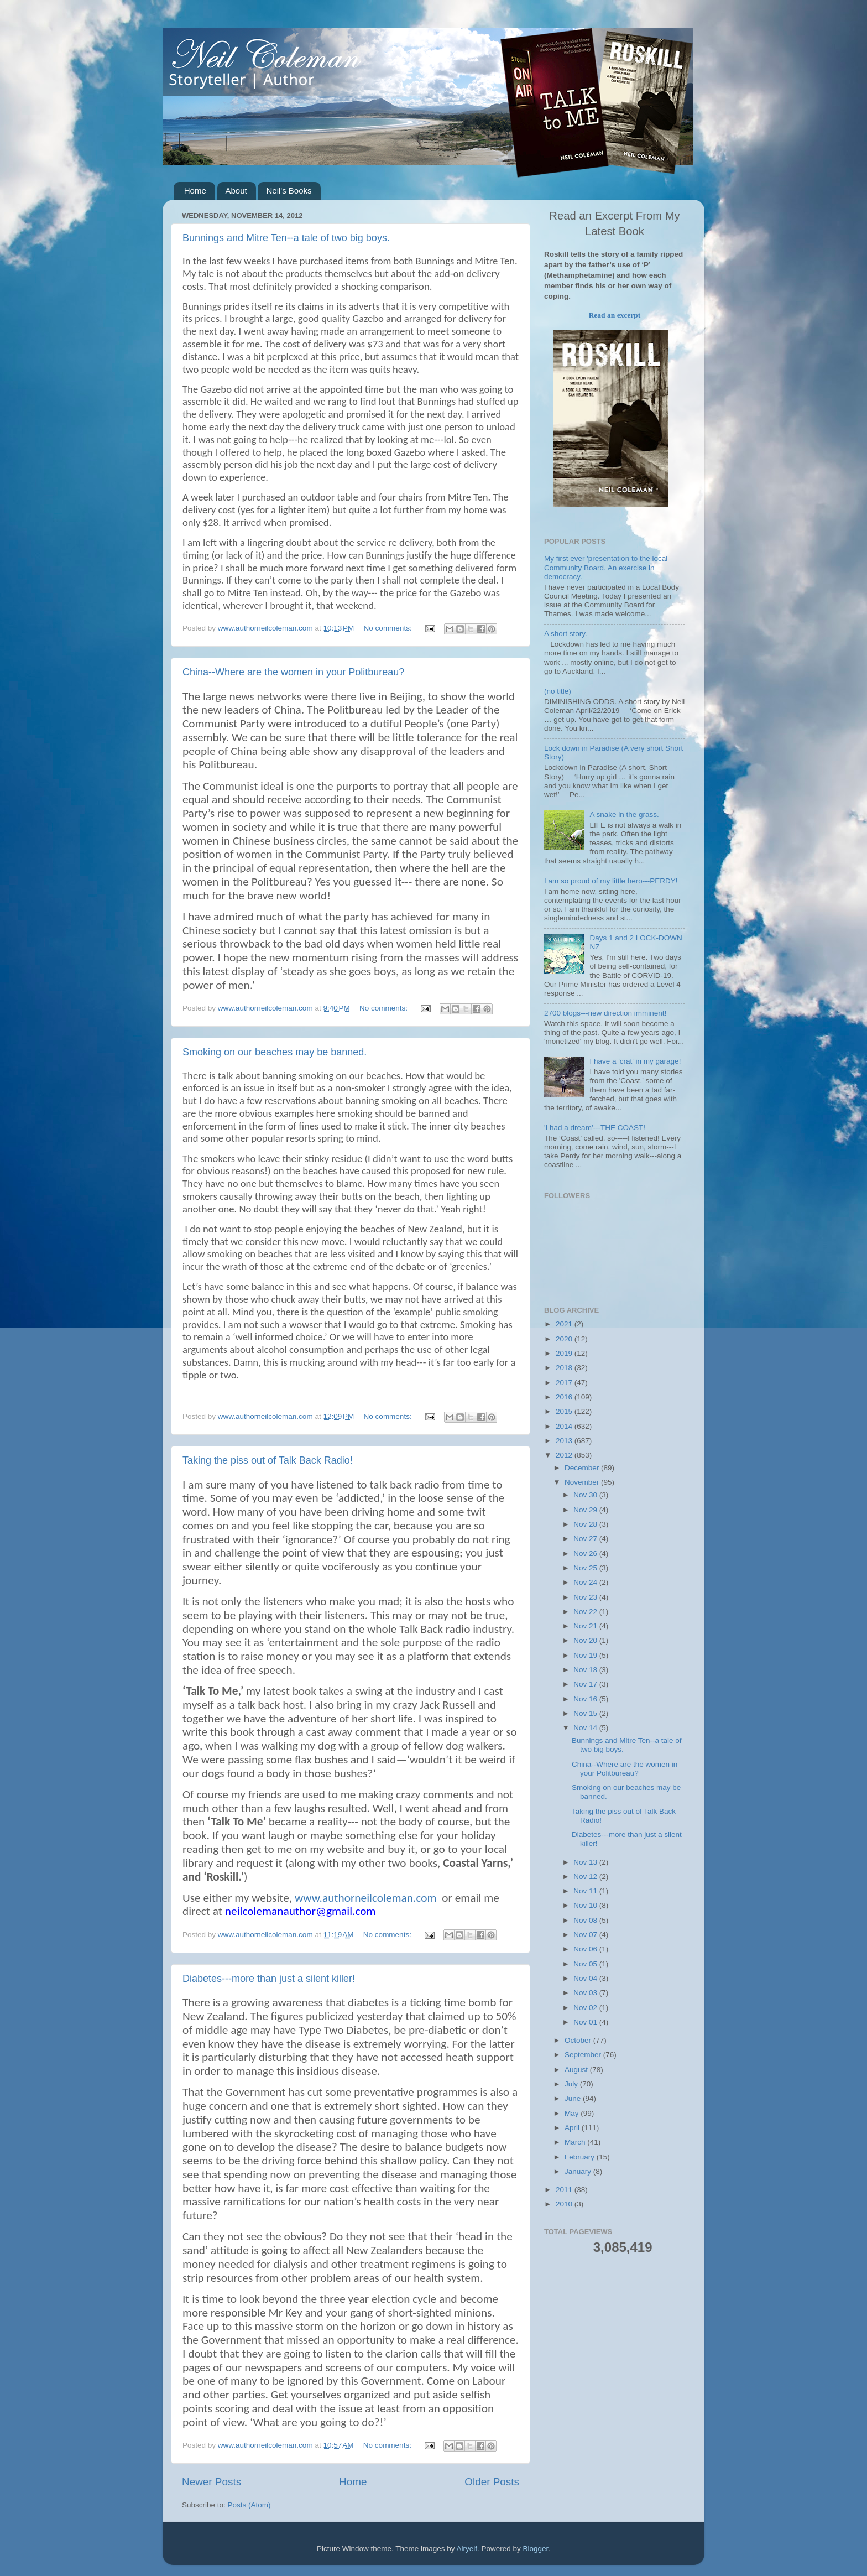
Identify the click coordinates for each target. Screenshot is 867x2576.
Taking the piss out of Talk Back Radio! (267, 1460)
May (573, 2113)
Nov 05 (586, 1964)
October (579, 2040)
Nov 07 (586, 1934)
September (584, 2055)
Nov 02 (586, 2007)
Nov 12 (586, 1876)
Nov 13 (586, 1862)
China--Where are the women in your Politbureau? (293, 672)
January (579, 2171)
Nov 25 (586, 1568)
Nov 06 (586, 1949)
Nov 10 (586, 1905)
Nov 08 (586, 1920)
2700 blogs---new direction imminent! (605, 1013)
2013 (565, 1441)
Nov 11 (586, 1891)
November (583, 1482)
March (576, 2142)
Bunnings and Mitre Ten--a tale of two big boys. (286, 237)
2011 (565, 2189)
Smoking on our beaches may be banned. (274, 1052)
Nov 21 (586, 1626)
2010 (565, 2204)
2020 (565, 1339)
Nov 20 (586, 1640)
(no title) (557, 691)
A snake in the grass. (624, 814)
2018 (565, 1368)
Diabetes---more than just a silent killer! (268, 1978)
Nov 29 (586, 1510)
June (574, 2098)
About (236, 190)
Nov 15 (586, 1713)
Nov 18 (586, 1670)
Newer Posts (211, 2481)
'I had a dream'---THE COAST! (594, 1127)
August (577, 2069)
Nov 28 (586, 1524)
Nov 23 (586, 1597)
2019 (565, 1353)
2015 (565, 1411)
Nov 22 (586, 1611)
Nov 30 (586, 1495)
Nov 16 (586, 1699)
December (583, 1468)
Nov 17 (586, 1684)
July (572, 2084)
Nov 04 (586, 1978)
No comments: (389, 628)
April (573, 2128)
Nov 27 (586, 1538)
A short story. (565, 633)
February (581, 2157)
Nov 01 (586, 2022)
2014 (565, 1426)
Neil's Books (288, 190)
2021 (565, 1324)
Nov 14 (586, 1728)
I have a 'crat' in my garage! (635, 1061)
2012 (565, 1455)
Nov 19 (586, 1655)
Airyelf (467, 2548)
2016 (565, 1397)
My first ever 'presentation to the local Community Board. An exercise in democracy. (605, 567)
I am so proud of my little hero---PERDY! (611, 881)
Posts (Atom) (249, 2505)
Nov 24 (586, 1582)
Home (195, 190)
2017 (565, 1382)
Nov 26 (586, 1553)
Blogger (536, 2548)
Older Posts (491, 2481)
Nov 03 (586, 1993)
